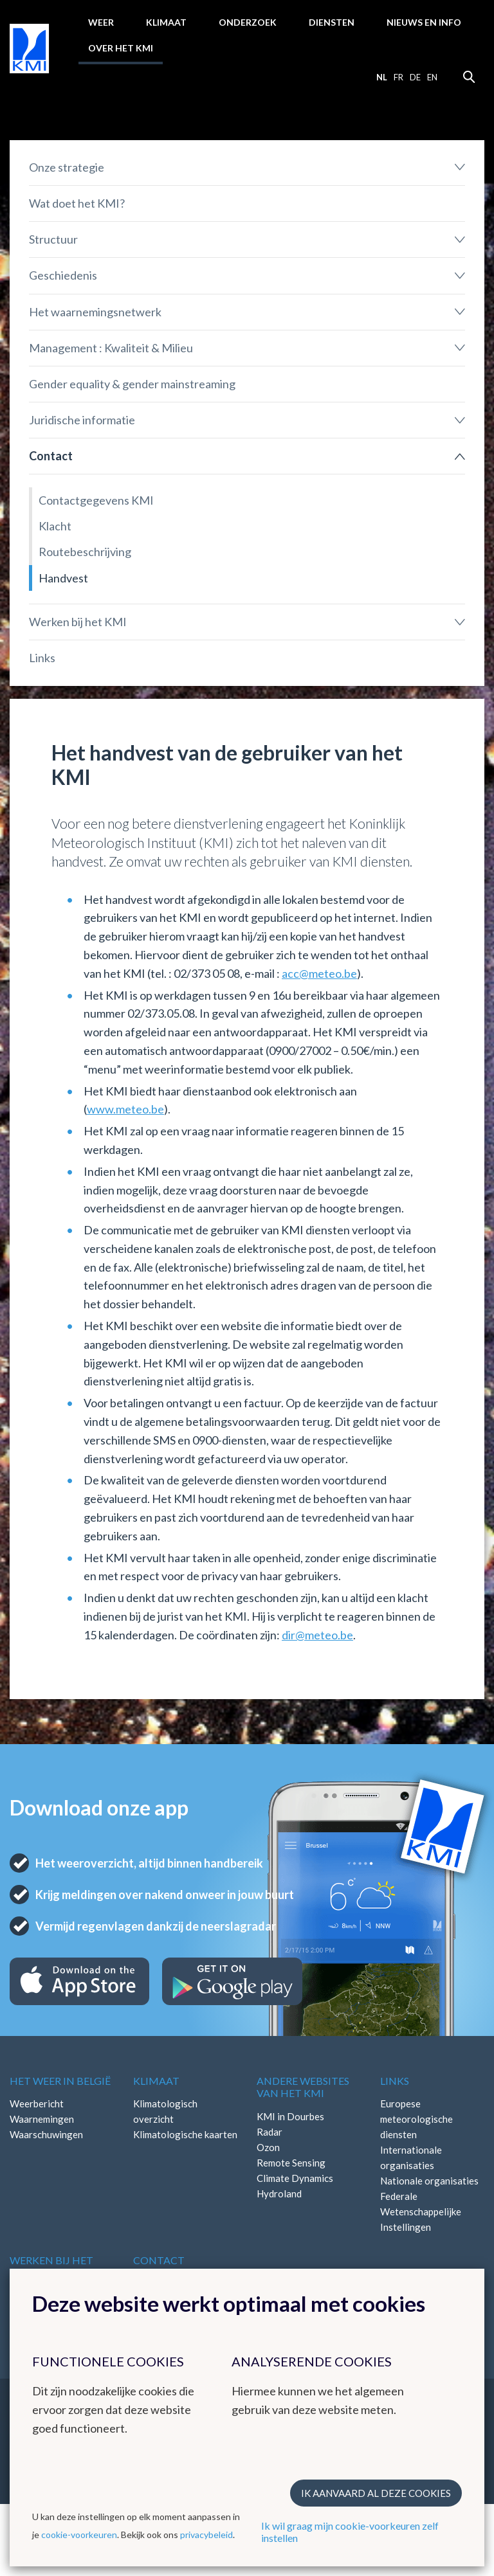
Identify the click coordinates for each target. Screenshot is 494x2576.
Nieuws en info (424, 22)
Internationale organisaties (411, 2157)
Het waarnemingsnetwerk (95, 312)
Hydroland (279, 2193)
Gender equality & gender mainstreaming (132, 384)
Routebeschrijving (85, 552)
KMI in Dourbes (290, 2116)
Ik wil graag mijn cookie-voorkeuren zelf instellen (350, 2531)
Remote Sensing (291, 2162)
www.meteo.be (125, 1109)
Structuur (53, 239)
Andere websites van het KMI (303, 2087)
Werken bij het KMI (78, 622)
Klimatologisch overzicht (165, 2111)
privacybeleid (206, 2534)
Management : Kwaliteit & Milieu (111, 348)
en (432, 77)
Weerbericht (37, 2103)
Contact (51, 456)
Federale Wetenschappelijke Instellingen (420, 2211)
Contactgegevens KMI (96, 500)
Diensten (331, 22)
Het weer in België (60, 2081)
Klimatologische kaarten (185, 2134)
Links (42, 658)
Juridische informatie (82, 420)
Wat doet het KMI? (77, 203)
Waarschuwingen (46, 2134)
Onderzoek (248, 22)
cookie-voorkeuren (79, 2534)
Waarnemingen (42, 2119)
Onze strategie (66, 167)
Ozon (268, 2147)
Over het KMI (120, 47)
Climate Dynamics (295, 2178)
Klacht (55, 526)
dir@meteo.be (317, 1635)
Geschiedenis (63, 275)
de (415, 77)
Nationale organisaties (429, 2180)
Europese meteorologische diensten (416, 2119)
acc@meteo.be (319, 973)
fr (398, 77)
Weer (101, 22)
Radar (269, 2132)
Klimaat (166, 22)
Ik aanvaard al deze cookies (376, 2493)
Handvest (63, 578)
